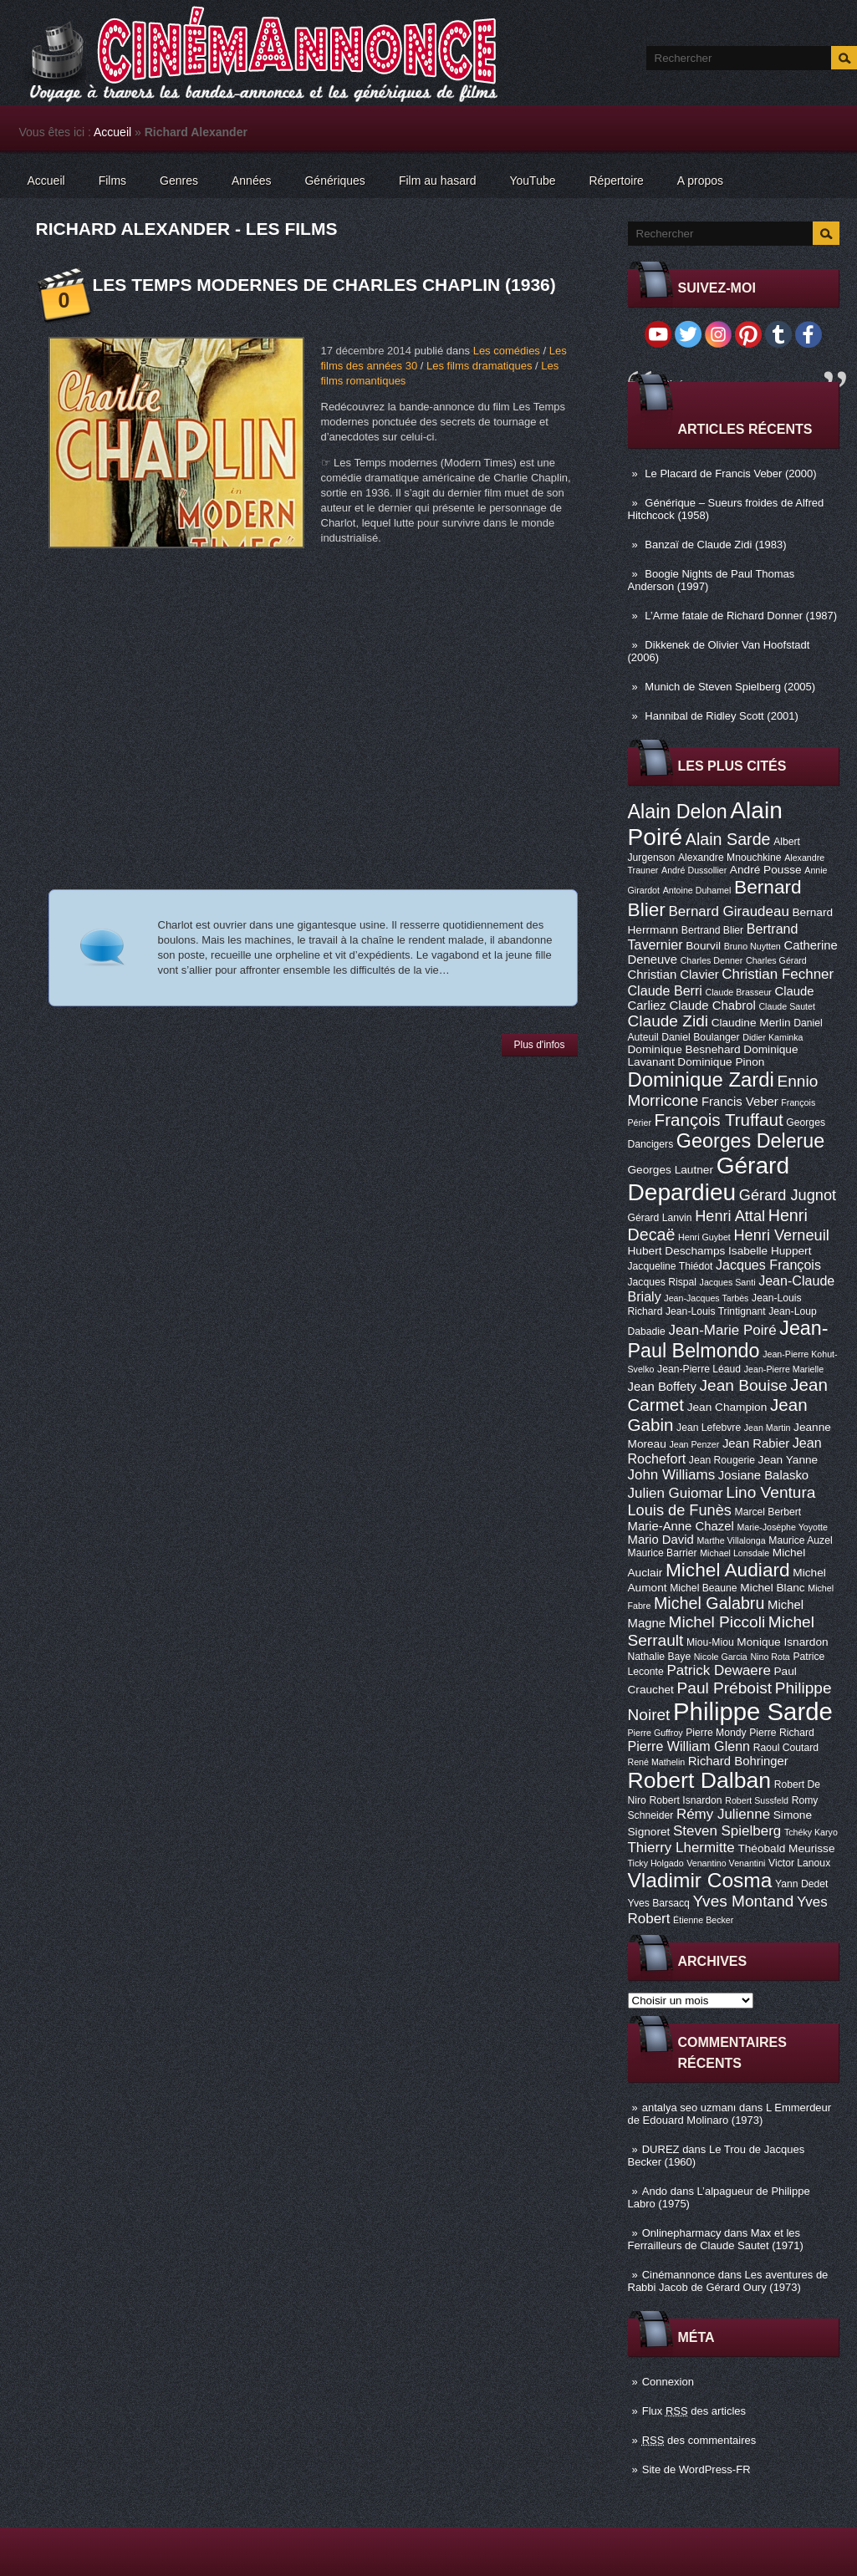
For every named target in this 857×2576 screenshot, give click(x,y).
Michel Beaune (703, 1588)
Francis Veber (739, 1101)
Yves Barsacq (659, 1903)
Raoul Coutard (786, 1748)
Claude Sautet (786, 1006)
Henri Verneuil (781, 1235)
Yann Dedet (801, 1884)
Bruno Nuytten (752, 946)
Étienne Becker (703, 1920)
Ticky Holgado (656, 1863)
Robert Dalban (700, 1780)
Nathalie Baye (659, 1656)
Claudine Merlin (751, 1022)
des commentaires (699, 2440)
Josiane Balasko (763, 1475)
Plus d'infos (539, 1045)
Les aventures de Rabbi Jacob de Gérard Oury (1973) (728, 2280)
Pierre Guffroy (655, 1733)
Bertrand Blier (712, 930)
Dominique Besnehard (684, 1049)
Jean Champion (727, 1407)
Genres (179, 180)
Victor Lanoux (799, 1863)
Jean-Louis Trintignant (716, 1311)
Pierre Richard (781, 1733)
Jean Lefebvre (708, 1427)
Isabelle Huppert (769, 1251)
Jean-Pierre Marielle (784, 1369)
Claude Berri (665, 990)
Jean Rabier (755, 1443)
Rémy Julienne (723, 1814)
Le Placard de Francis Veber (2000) (730, 473)
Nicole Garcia (720, 1657)
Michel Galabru (709, 1603)
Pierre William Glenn (689, 1746)
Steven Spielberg (727, 1831)
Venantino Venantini (725, 1863)
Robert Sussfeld (756, 1800)
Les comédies (506, 350)
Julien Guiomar (675, 1493)
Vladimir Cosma (700, 1880)
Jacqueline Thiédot (670, 1266)
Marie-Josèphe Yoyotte (782, 1527)
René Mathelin (657, 1762)
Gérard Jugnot (787, 1195)
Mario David (661, 1539)
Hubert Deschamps (677, 1251)
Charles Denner (712, 960)
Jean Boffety (662, 1386)
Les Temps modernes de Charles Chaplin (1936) (324, 284)
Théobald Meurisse (785, 1848)
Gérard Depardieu (709, 1179)
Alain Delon (677, 811)
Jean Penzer (694, 1444)
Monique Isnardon (782, 1642)
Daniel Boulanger (700, 1037)
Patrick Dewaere (718, 1670)
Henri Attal (730, 1216)
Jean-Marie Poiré (722, 1330)
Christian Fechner (778, 974)
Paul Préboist (724, 1688)
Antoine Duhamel (697, 890)
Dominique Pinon (720, 1062)
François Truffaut (719, 1119)
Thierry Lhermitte (681, 1848)
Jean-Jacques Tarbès (706, 1298)
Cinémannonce (678, 2274)
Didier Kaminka (772, 1037)
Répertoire (616, 180)
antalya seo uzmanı (689, 2107)
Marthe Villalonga (730, 1540)
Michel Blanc (772, 1587)
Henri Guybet (704, 1237)
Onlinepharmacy (682, 2233)
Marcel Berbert (768, 1512)
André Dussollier (694, 870)
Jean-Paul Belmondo (728, 1339)
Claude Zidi (668, 1021)
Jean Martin (767, 1428)
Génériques (334, 180)
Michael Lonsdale (734, 1553)
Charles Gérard (776, 960)
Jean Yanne (788, 1459)
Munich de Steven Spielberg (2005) (730, 686)
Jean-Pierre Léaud (699, 1369)
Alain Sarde (728, 839)
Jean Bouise (744, 1385)
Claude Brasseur (739, 992)
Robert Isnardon (685, 1800)
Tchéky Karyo (811, 1832)
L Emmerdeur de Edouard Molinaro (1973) (730, 2113)
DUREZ (661, 2149)
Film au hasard (438, 180)
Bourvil (703, 945)
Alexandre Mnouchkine (730, 857)
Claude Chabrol (712, 1005)
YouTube (532, 180)
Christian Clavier (673, 974)
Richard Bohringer (738, 1761)
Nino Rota (769, 1657)
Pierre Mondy (716, 1733)
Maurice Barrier (662, 1553)
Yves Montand (742, 1901)
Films (112, 180)
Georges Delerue (750, 1141)
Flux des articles (694, 2411)
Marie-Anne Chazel (681, 1526)
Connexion (668, 2381)
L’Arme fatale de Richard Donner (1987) (741, 615)
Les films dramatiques (479, 365)
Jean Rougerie (722, 1460)
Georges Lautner (671, 1169)
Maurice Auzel (800, 1540)
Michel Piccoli (717, 1622)
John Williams (672, 1475)
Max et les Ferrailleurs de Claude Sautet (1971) (715, 2239)
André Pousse (766, 869)
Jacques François (768, 1264)
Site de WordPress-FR (696, 2469)
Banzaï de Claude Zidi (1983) (715, 544)
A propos (700, 180)
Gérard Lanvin (660, 1218)
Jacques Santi (728, 1282)
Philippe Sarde (753, 1711)
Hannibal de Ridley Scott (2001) (721, 716)
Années (251, 180)
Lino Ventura (770, 1492)
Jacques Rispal (662, 1282)
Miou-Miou (710, 1642)
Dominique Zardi (701, 1079)
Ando (654, 2191)
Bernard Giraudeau (729, 911)
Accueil (112, 132)
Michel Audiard (728, 1570)
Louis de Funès (680, 1510)
